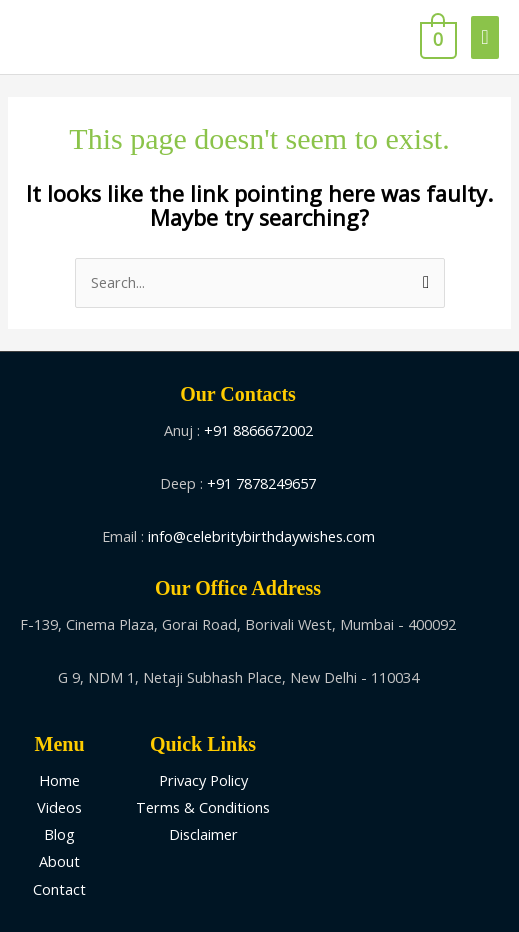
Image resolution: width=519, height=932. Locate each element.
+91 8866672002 (258, 430)
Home (59, 780)
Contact (59, 889)
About (59, 861)
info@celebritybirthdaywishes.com (261, 536)
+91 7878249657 (261, 483)
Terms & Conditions (203, 807)
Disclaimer (203, 834)
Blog (59, 834)
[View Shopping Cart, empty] (436, 37)
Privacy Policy (203, 780)
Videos (59, 807)
